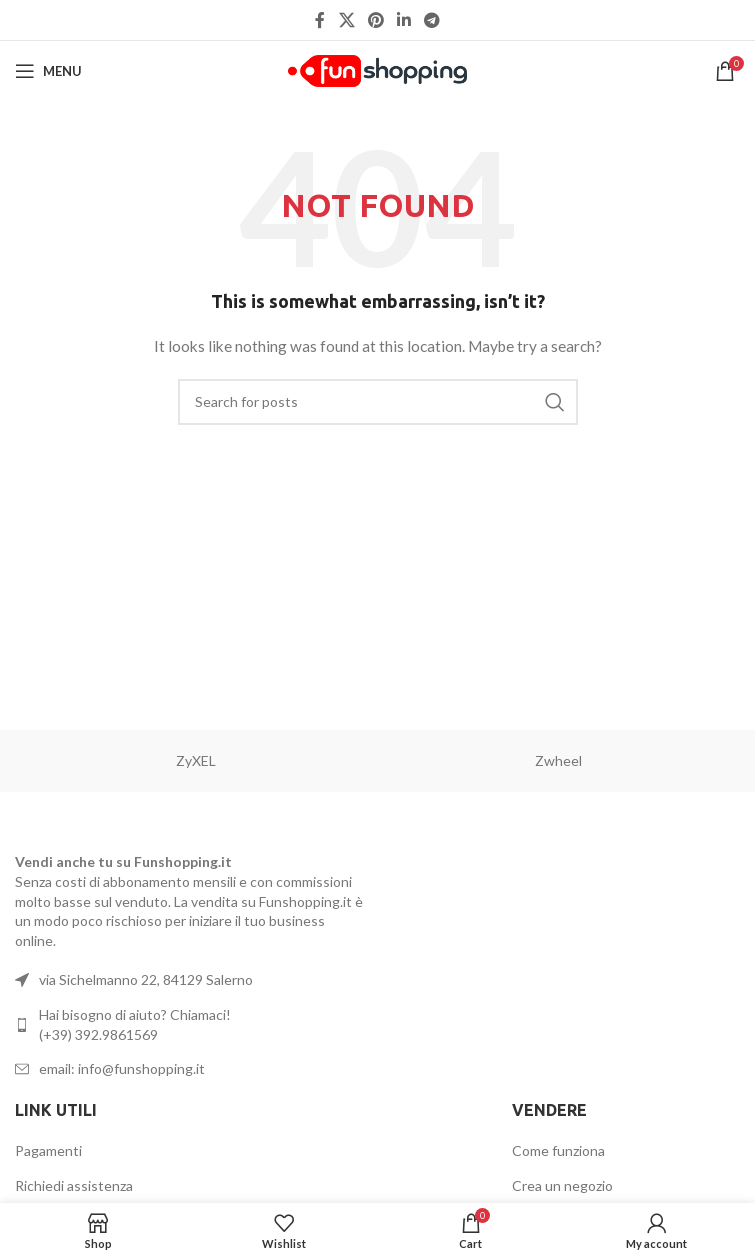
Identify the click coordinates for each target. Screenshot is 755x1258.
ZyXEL (196, 760)
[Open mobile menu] (48, 71)
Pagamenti (48, 1150)
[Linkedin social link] (404, 20)
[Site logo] (377, 69)
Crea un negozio (562, 1185)
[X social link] (346, 20)
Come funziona (558, 1150)
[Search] (378, 402)
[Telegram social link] (432, 20)
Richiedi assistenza (74, 1185)
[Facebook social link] (320, 20)
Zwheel (558, 760)
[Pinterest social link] (375, 20)
